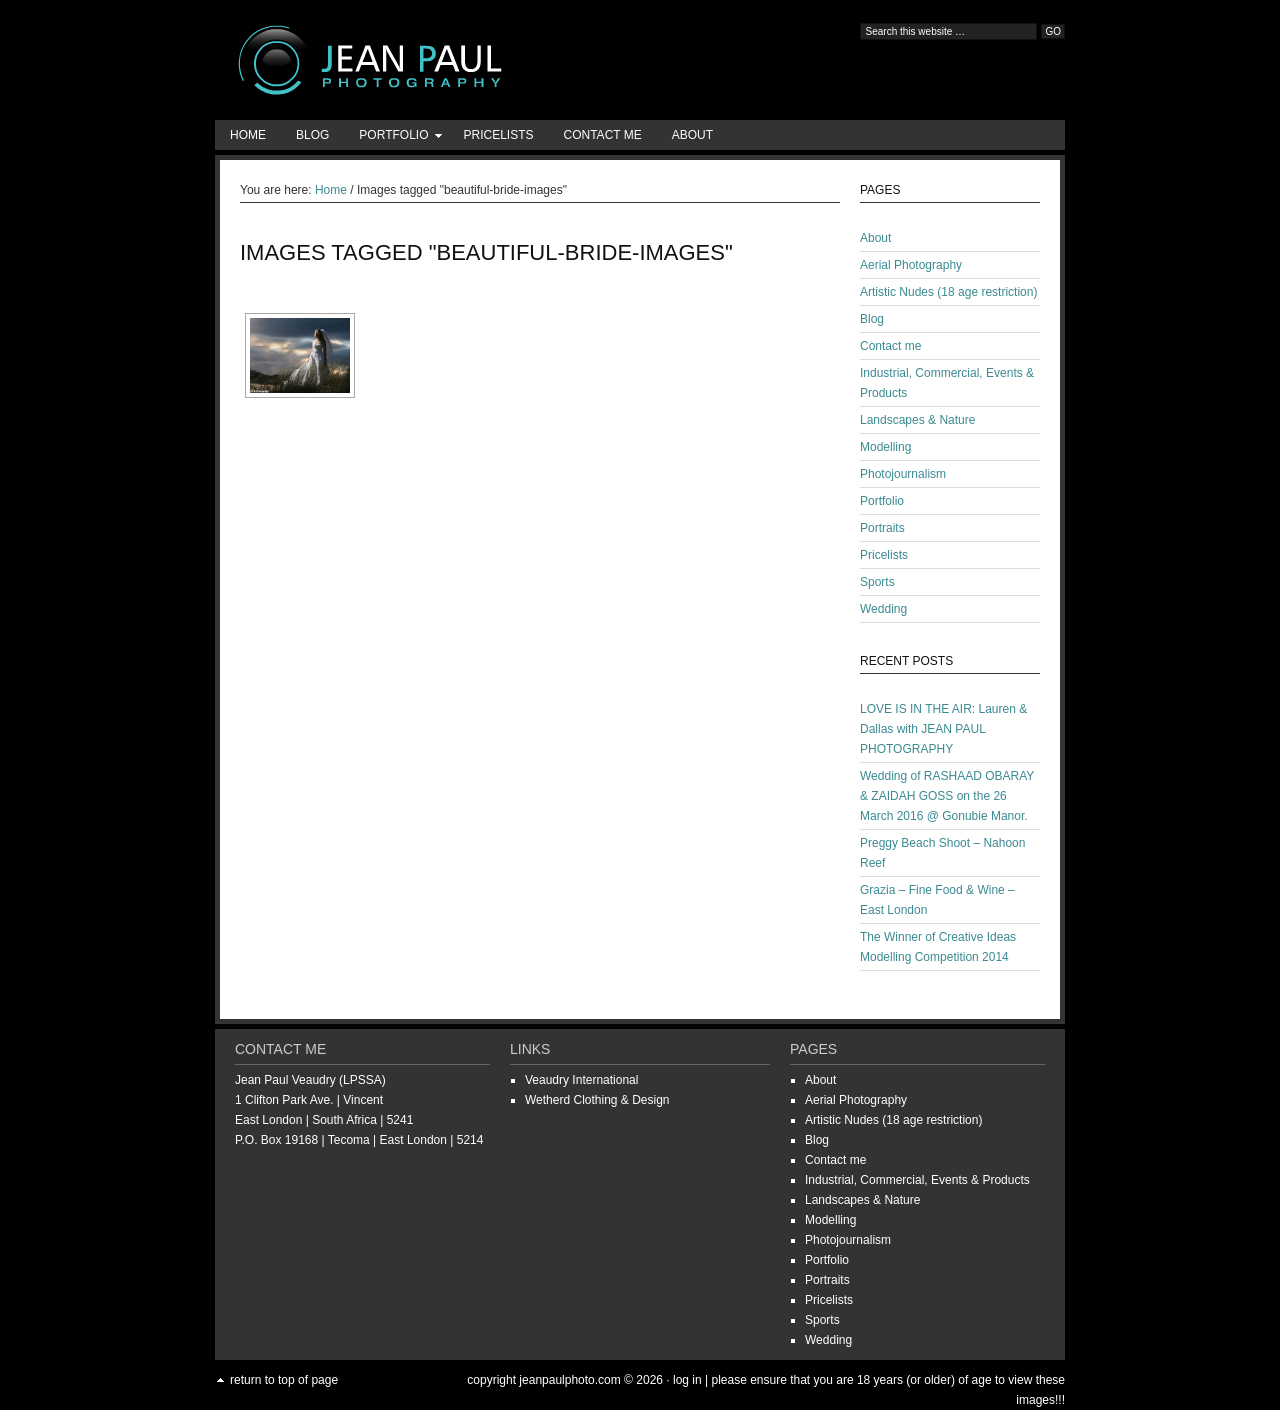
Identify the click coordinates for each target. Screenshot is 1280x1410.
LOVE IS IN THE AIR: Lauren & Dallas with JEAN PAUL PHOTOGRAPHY (943, 729)
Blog (312, 135)
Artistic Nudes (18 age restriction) (948, 292)
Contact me (603, 135)
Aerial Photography (911, 265)
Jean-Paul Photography (415, 60)
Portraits (882, 528)
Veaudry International (581, 1080)
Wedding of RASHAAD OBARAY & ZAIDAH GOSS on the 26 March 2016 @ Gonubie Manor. (947, 796)
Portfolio (393, 138)
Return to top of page (284, 1380)
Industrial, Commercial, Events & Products (917, 1180)
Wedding (883, 609)
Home (248, 135)
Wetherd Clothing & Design (597, 1100)
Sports (877, 582)
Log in (687, 1380)
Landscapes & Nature (917, 420)
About (692, 135)
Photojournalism (903, 474)
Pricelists (498, 135)
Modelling (885, 447)
